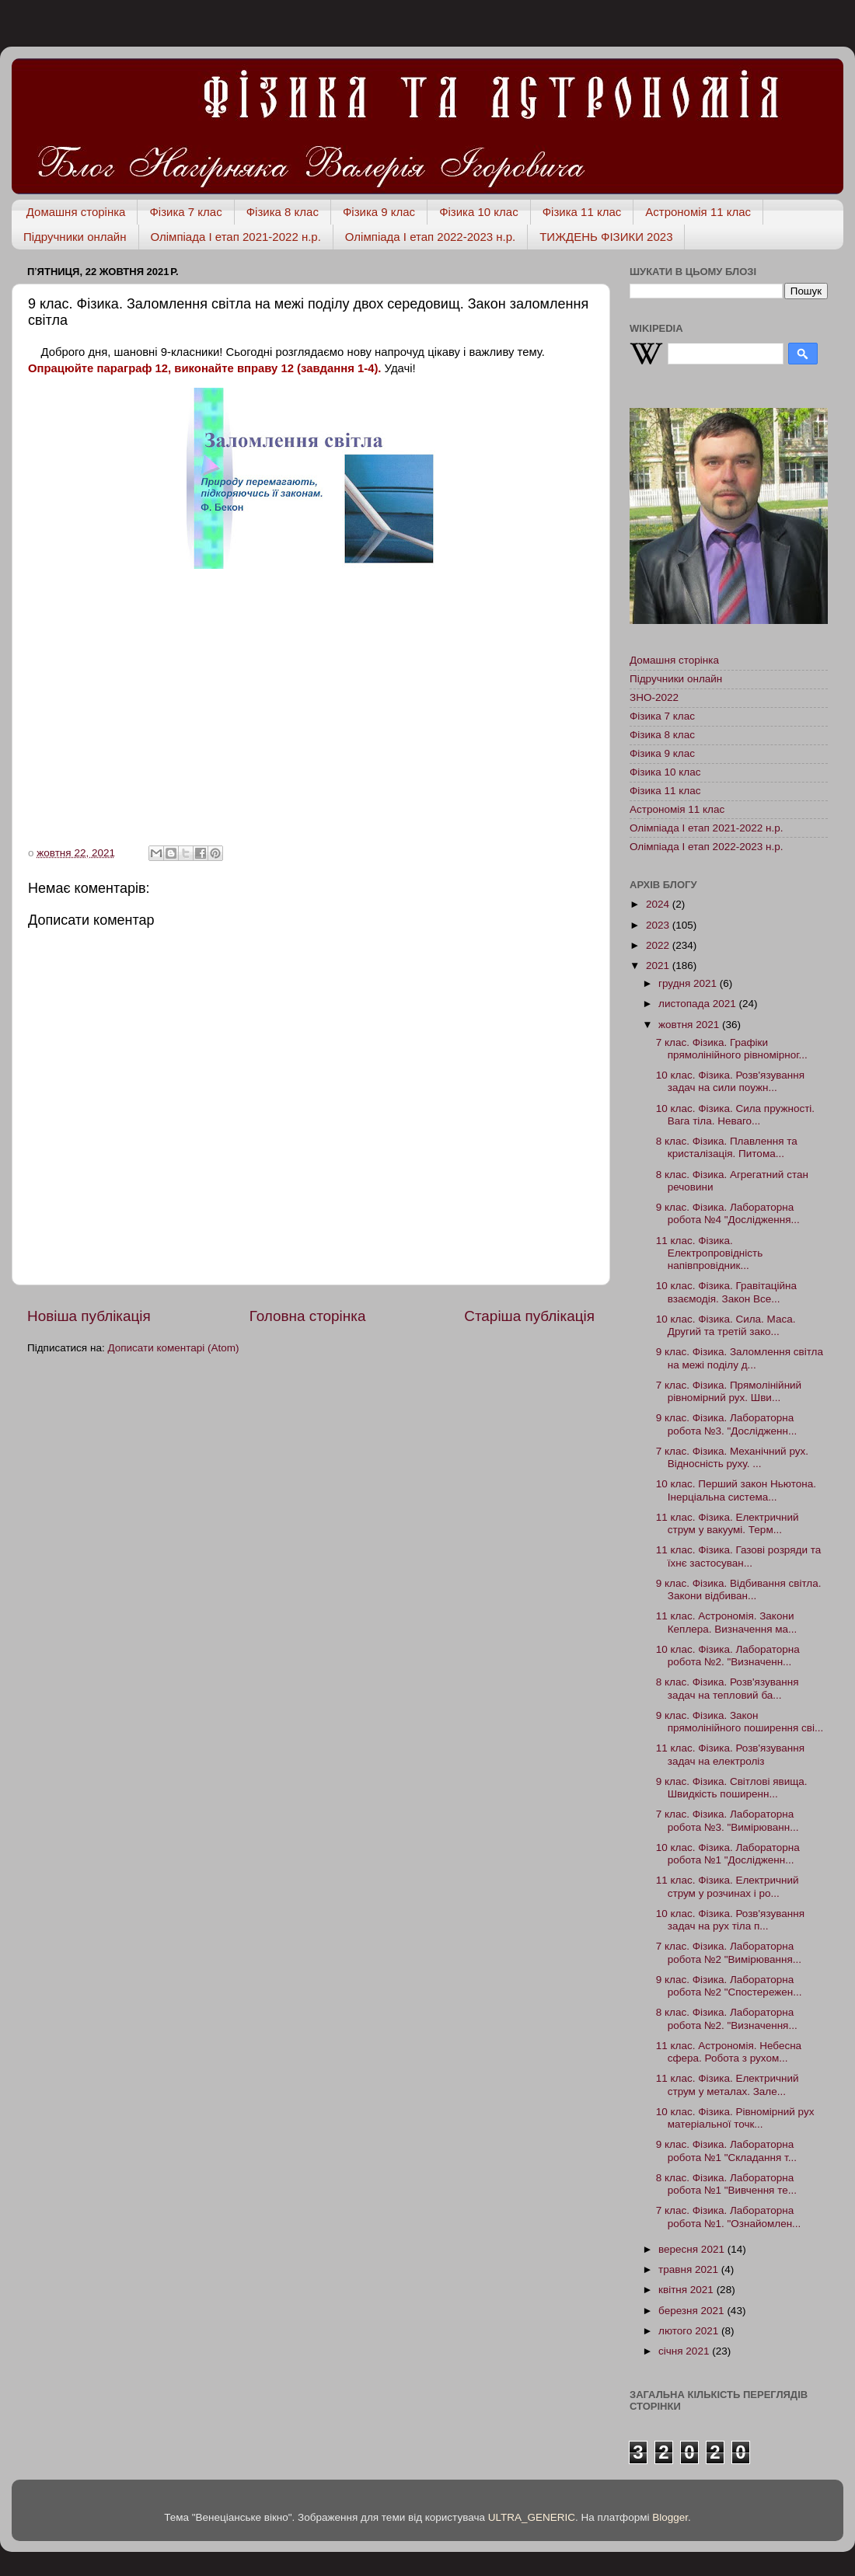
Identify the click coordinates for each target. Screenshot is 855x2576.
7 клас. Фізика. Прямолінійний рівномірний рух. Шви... (728, 1391)
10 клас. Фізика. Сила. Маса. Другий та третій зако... (726, 1325)
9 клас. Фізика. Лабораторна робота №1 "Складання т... (726, 2151)
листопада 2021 (698, 1003)
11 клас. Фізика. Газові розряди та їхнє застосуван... (738, 1556)
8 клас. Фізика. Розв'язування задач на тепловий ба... (727, 1688)
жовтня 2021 (690, 1024)
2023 (659, 925)
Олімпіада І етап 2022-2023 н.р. (430, 236)
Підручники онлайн (75, 236)
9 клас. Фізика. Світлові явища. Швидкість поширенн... (732, 1788)
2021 (659, 965)
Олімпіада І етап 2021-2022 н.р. (236, 236)
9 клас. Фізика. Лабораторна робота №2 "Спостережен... (729, 1986)
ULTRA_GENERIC (531, 2517)
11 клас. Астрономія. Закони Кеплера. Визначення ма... (726, 1622)
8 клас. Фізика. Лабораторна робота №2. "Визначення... (726, 2018)
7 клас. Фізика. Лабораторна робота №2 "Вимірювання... (728, 1952)
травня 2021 (689, 2269)
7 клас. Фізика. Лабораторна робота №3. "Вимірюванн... (727, 1820)
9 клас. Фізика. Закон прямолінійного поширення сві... (740, 1722)
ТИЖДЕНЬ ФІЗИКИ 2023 (605, 236)
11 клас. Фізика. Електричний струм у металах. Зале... (727, 2084)
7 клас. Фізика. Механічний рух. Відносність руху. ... (732, 1457)
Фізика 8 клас (282, 211)
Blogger (670, 2517)
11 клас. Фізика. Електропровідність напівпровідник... (709, 1253)
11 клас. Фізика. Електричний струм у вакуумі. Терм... (727, 1523)
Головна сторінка (308, 1316)
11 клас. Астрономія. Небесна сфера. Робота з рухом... (728, 2052)
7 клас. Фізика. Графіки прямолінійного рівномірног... (732, 1049)
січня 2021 (685, 2351)
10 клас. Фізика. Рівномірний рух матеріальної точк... (735, 2118)
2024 (659, 904)
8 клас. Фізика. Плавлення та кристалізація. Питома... (726, 1147)
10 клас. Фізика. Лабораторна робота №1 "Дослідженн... (728, 1854)
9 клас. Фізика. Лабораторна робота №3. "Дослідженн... (726, 1424)
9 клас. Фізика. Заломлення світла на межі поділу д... (739, 1358)
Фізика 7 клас (185, 211)
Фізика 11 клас (582, 211)
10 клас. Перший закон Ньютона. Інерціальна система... (736, 1490)
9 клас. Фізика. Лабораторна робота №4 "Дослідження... (728, 1213)
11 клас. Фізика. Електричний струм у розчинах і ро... (727, 1886)
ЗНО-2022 (654, 697)
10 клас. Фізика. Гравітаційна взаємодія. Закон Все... (726, 1292)
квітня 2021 (687, 2289)
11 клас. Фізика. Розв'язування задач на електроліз (730, 1754)
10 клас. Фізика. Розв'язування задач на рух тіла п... (730, 1920)
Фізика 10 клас (478, 211)
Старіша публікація (529, 1316)
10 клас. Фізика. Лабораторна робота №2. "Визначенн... (728, 1656)
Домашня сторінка (76, 211)
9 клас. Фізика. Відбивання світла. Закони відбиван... (739, 1589)
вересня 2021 (693, 2249)
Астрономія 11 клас (698, 211)
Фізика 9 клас (379, 211)
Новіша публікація (89, 1316)
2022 (659, 945)
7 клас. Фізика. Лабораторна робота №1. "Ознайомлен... (728, 2217)
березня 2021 (692, 2310)
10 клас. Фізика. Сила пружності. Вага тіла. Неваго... (735, 1115)
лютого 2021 (689, 2331)
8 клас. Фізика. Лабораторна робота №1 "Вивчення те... (726, 2184)
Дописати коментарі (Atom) (173, 1348)
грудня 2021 (689, 983)
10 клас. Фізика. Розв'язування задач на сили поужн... (730, 1081)
